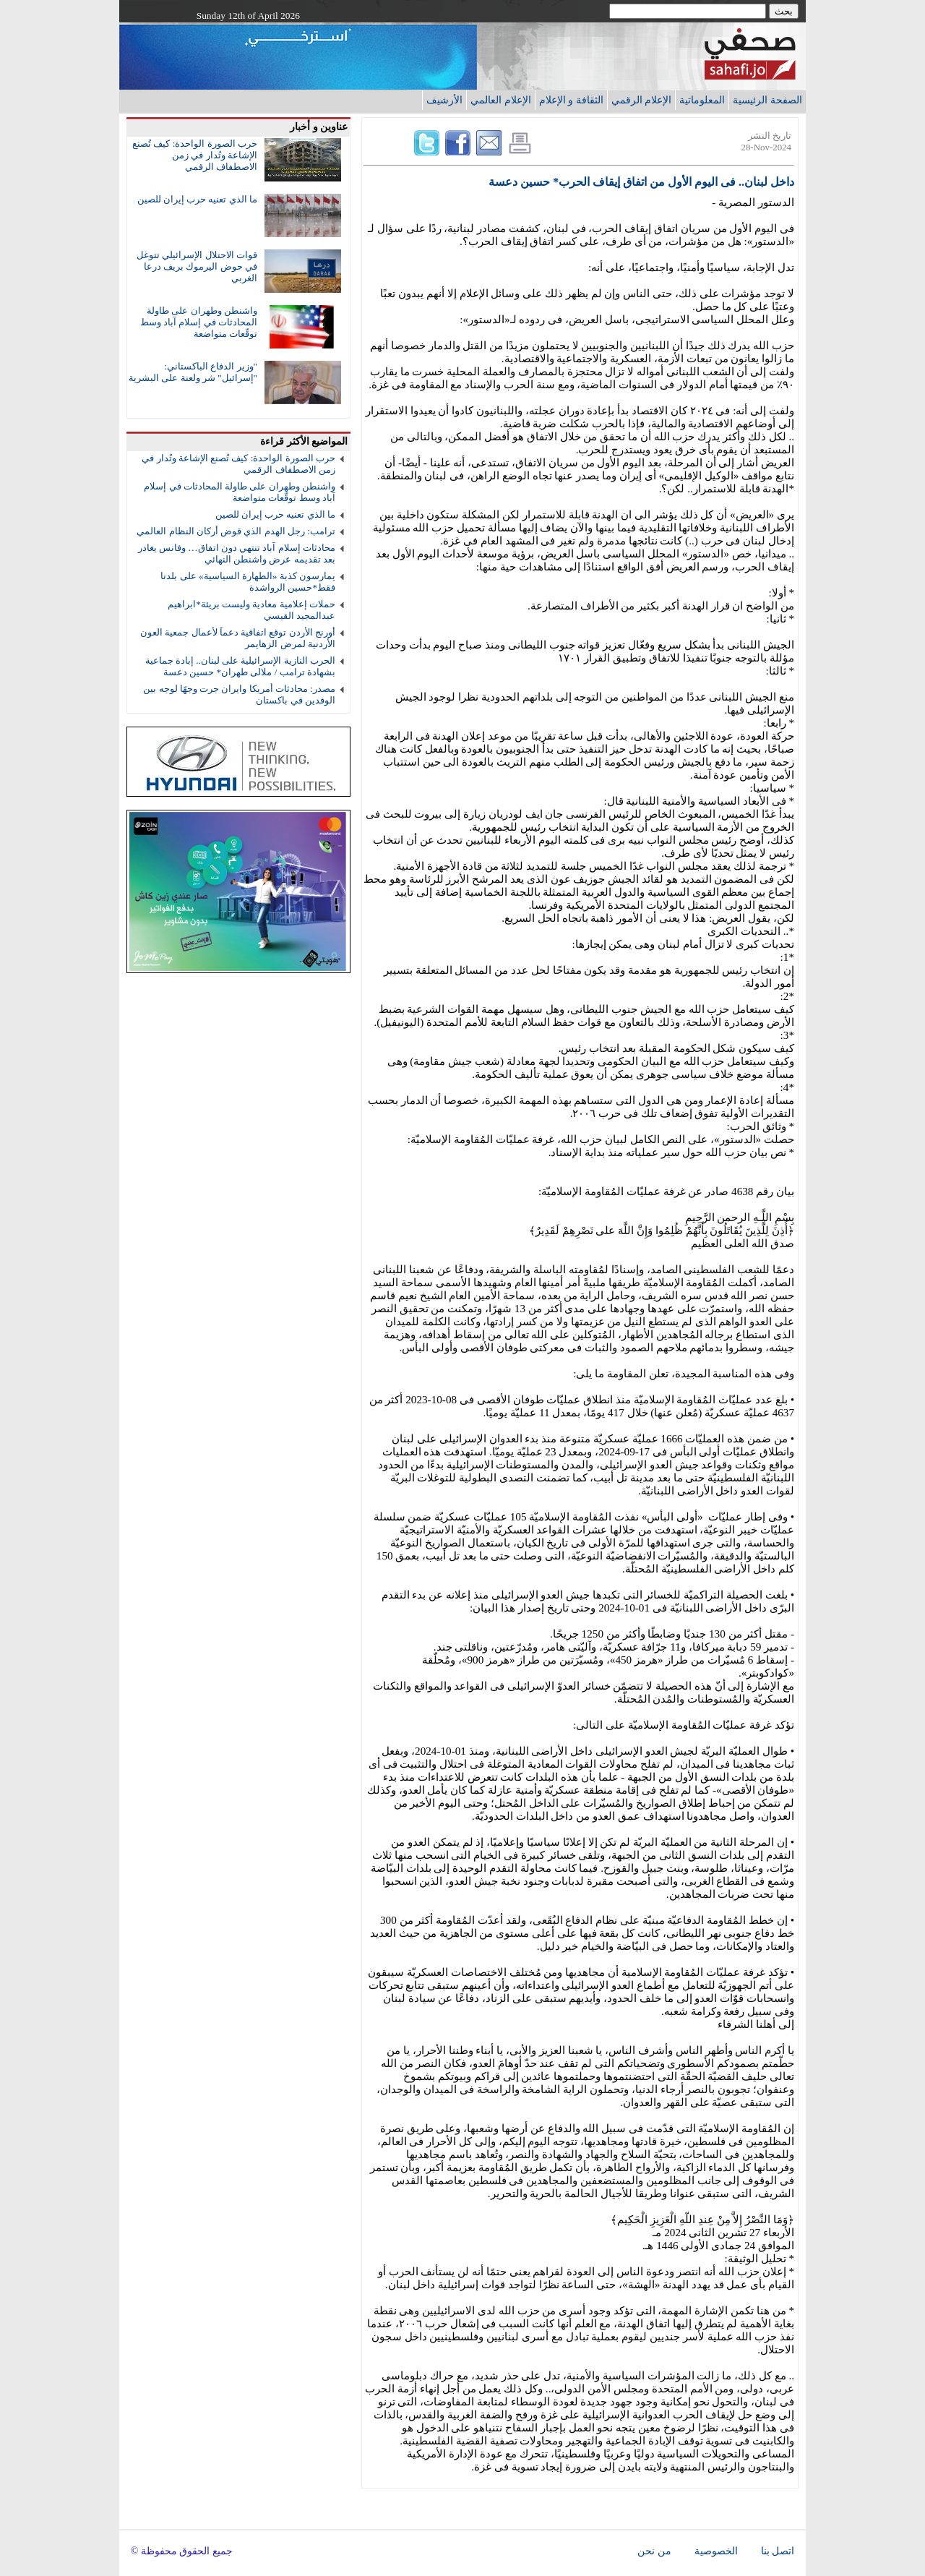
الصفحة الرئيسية (767, 100)
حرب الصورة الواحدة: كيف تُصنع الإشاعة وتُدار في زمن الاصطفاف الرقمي (194, 155)
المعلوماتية (702, 100)
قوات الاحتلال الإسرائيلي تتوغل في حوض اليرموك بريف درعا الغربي (197, 266)
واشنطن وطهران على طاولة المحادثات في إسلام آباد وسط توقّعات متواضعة (198, 322)
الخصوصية (716, 2551)
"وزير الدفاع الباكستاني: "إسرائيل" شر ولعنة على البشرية (193, 372)
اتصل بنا (777, 2551)
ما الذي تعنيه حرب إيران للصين (197, 199)
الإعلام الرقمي (641, 100)
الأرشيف (444, 100)
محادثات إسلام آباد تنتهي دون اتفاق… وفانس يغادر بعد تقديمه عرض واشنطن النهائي (236, 553)
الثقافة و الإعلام (571, 100)
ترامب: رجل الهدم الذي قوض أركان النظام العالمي (236, 531)
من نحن (654, 2551)
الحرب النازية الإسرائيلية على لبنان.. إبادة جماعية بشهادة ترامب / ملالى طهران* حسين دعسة (240, 666)
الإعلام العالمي (500, 100)
